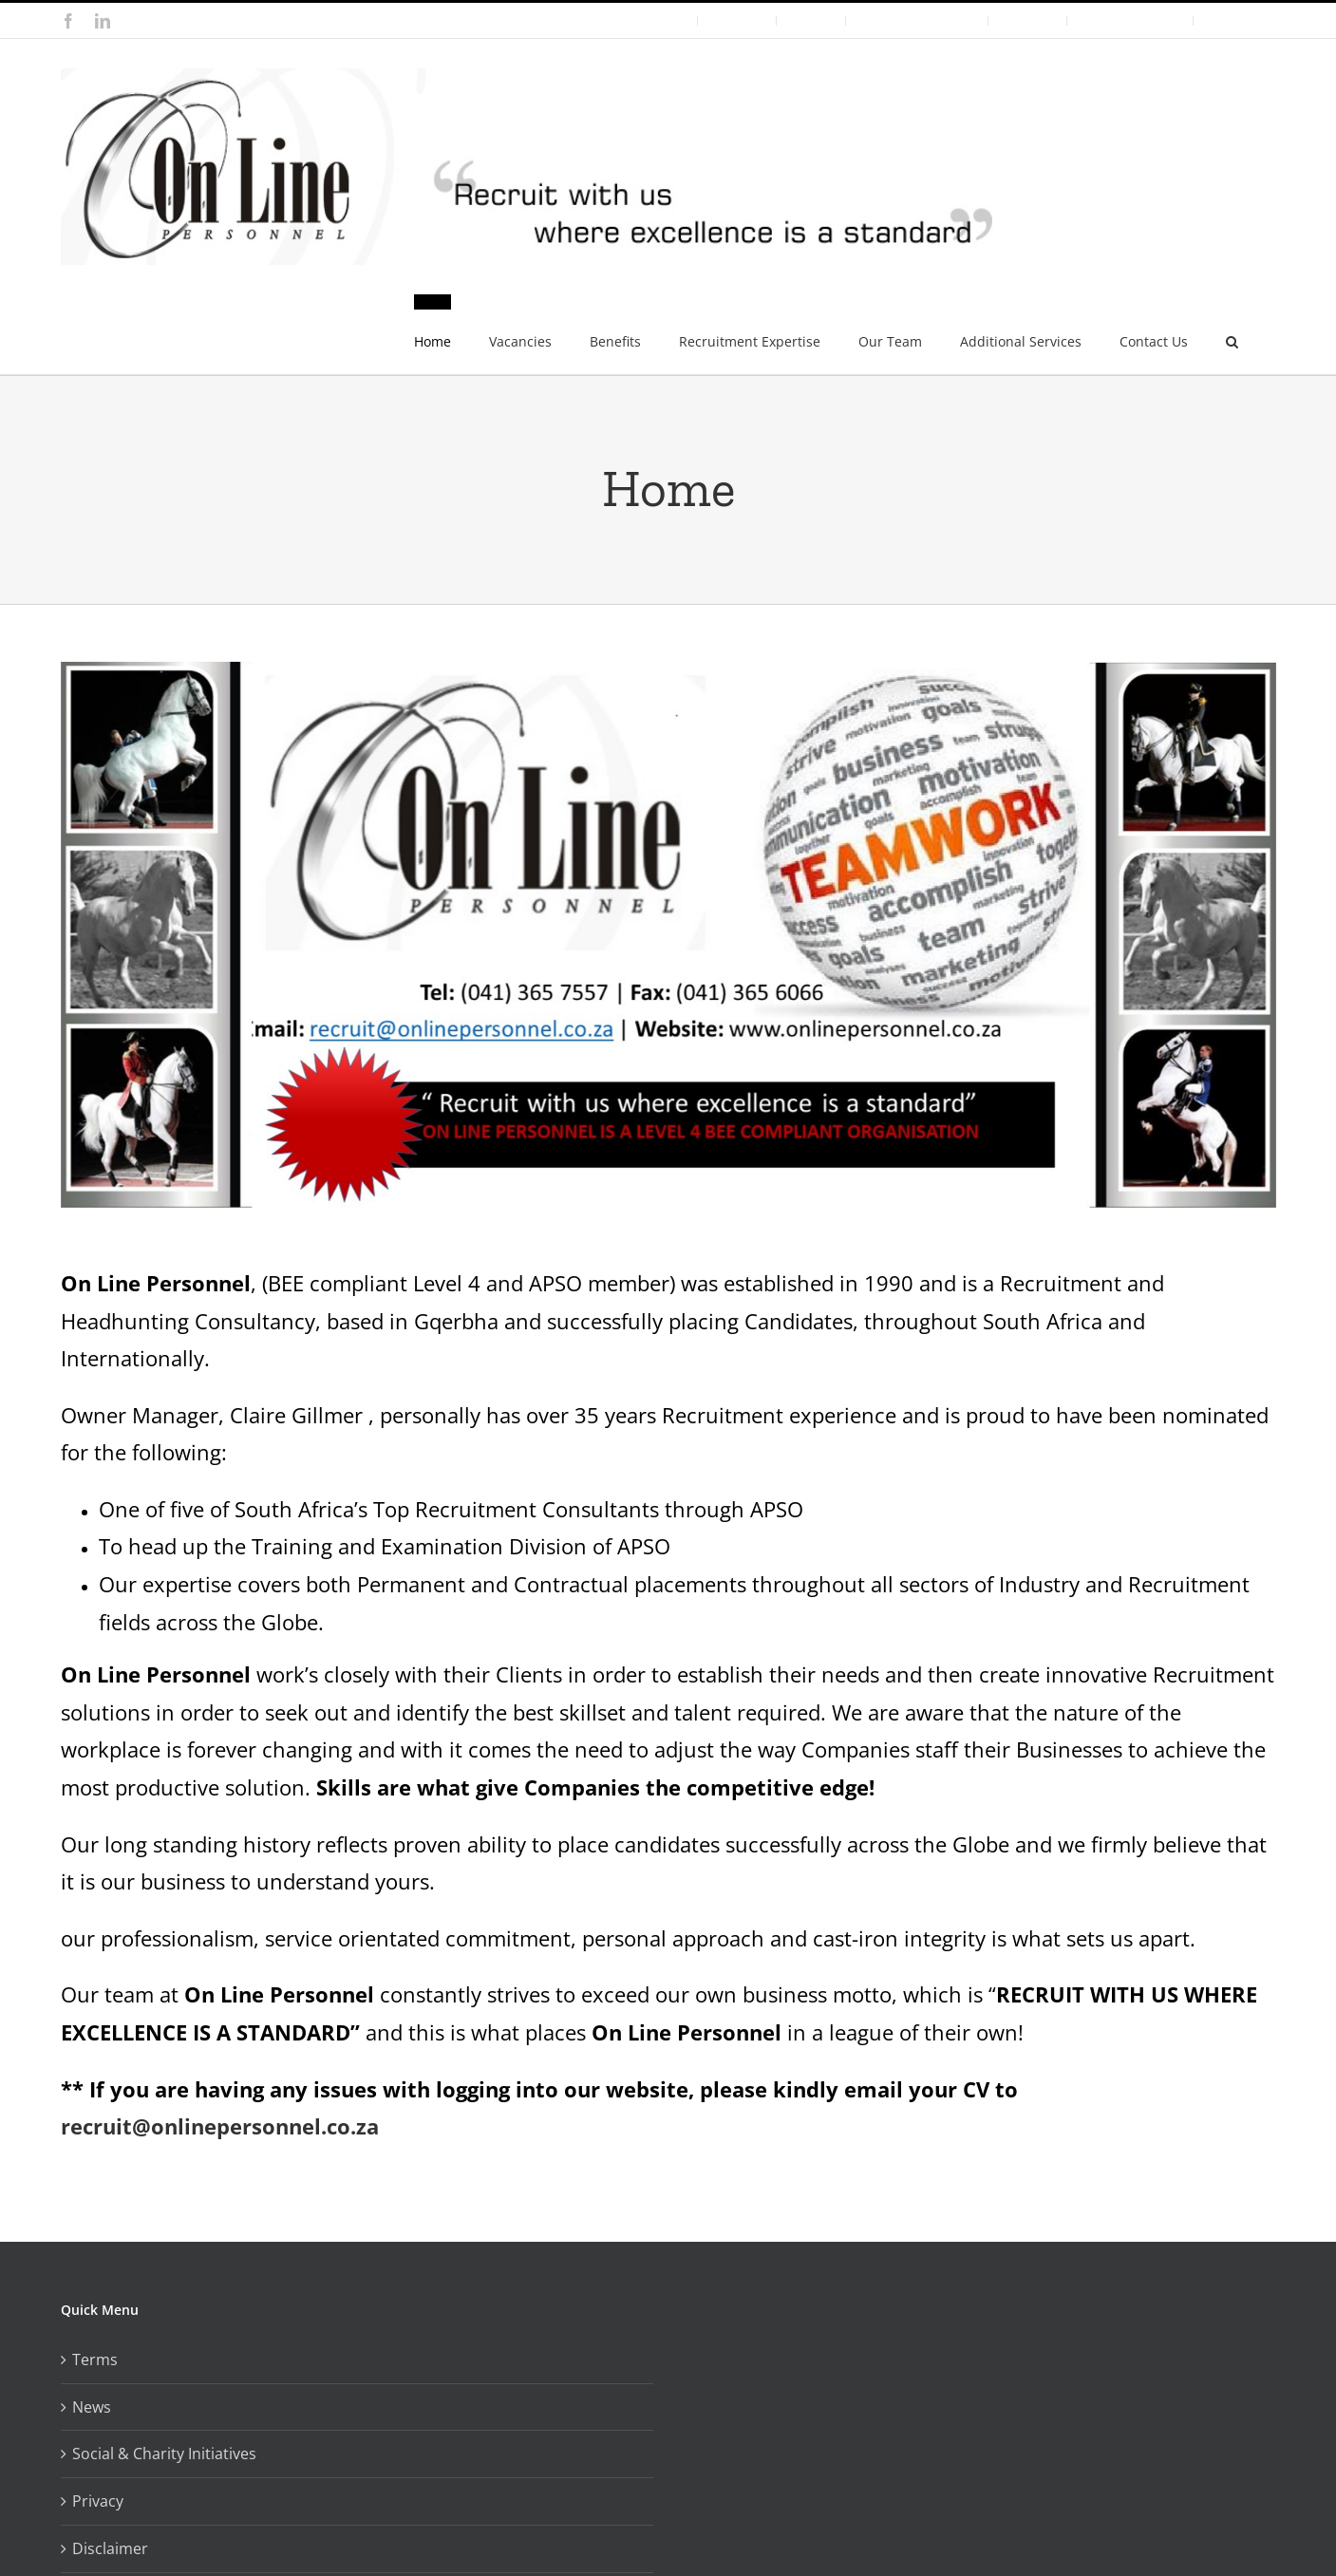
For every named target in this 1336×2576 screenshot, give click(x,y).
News (91, 2407)
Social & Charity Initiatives (164, 2453)
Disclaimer (110, 2548)
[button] (1232, 334)
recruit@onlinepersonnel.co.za (220, 2126)
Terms (95, 2359)
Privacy (97, 2501)
